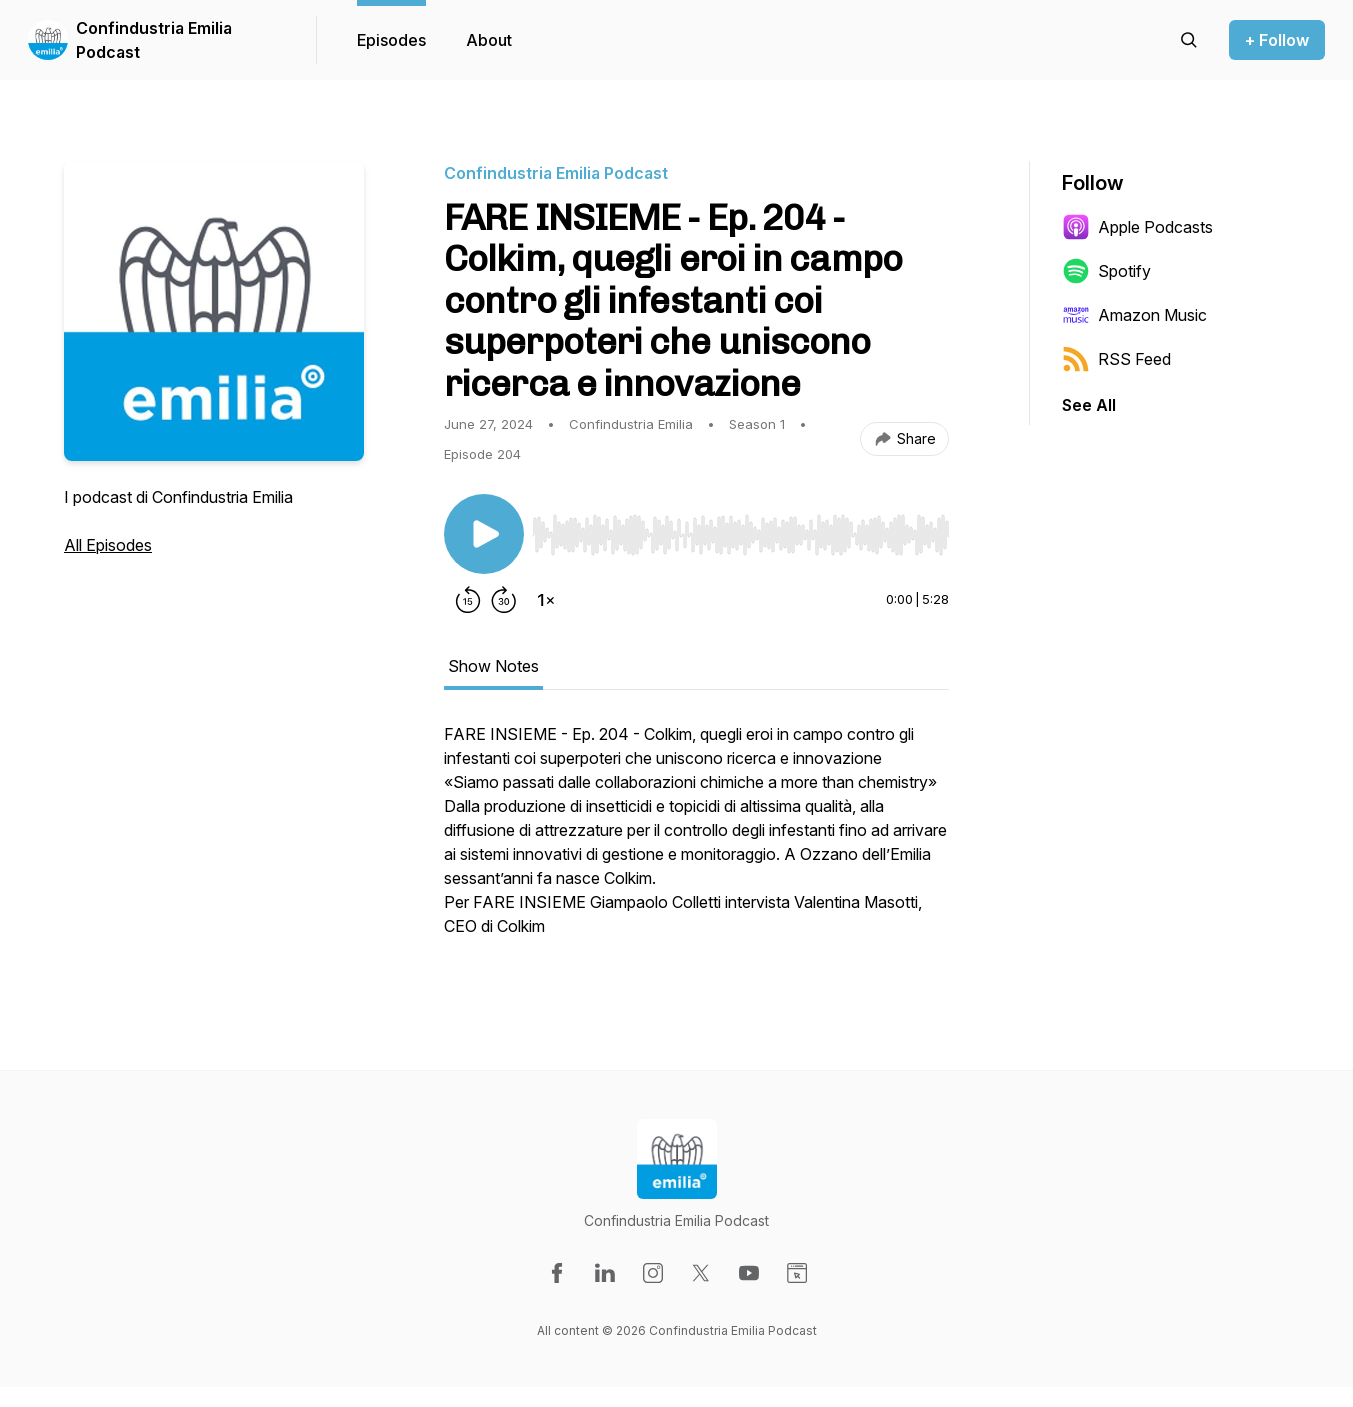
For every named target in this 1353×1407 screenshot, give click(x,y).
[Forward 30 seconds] (504, 600)
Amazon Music (1134, 315)
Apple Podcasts (1137, 227)
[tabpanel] (696, 840)
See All (1089, 405)
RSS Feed (1116, 359)
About (489, 40)
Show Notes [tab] (493, 666)
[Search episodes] (1189, 40)
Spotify (1106, 271)
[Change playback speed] (546, 600)
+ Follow (1277, 40)
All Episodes (108, 545)
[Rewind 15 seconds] (468, 600)
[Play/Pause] (484, 534)
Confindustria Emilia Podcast (154, 40)
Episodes (391, 40)
